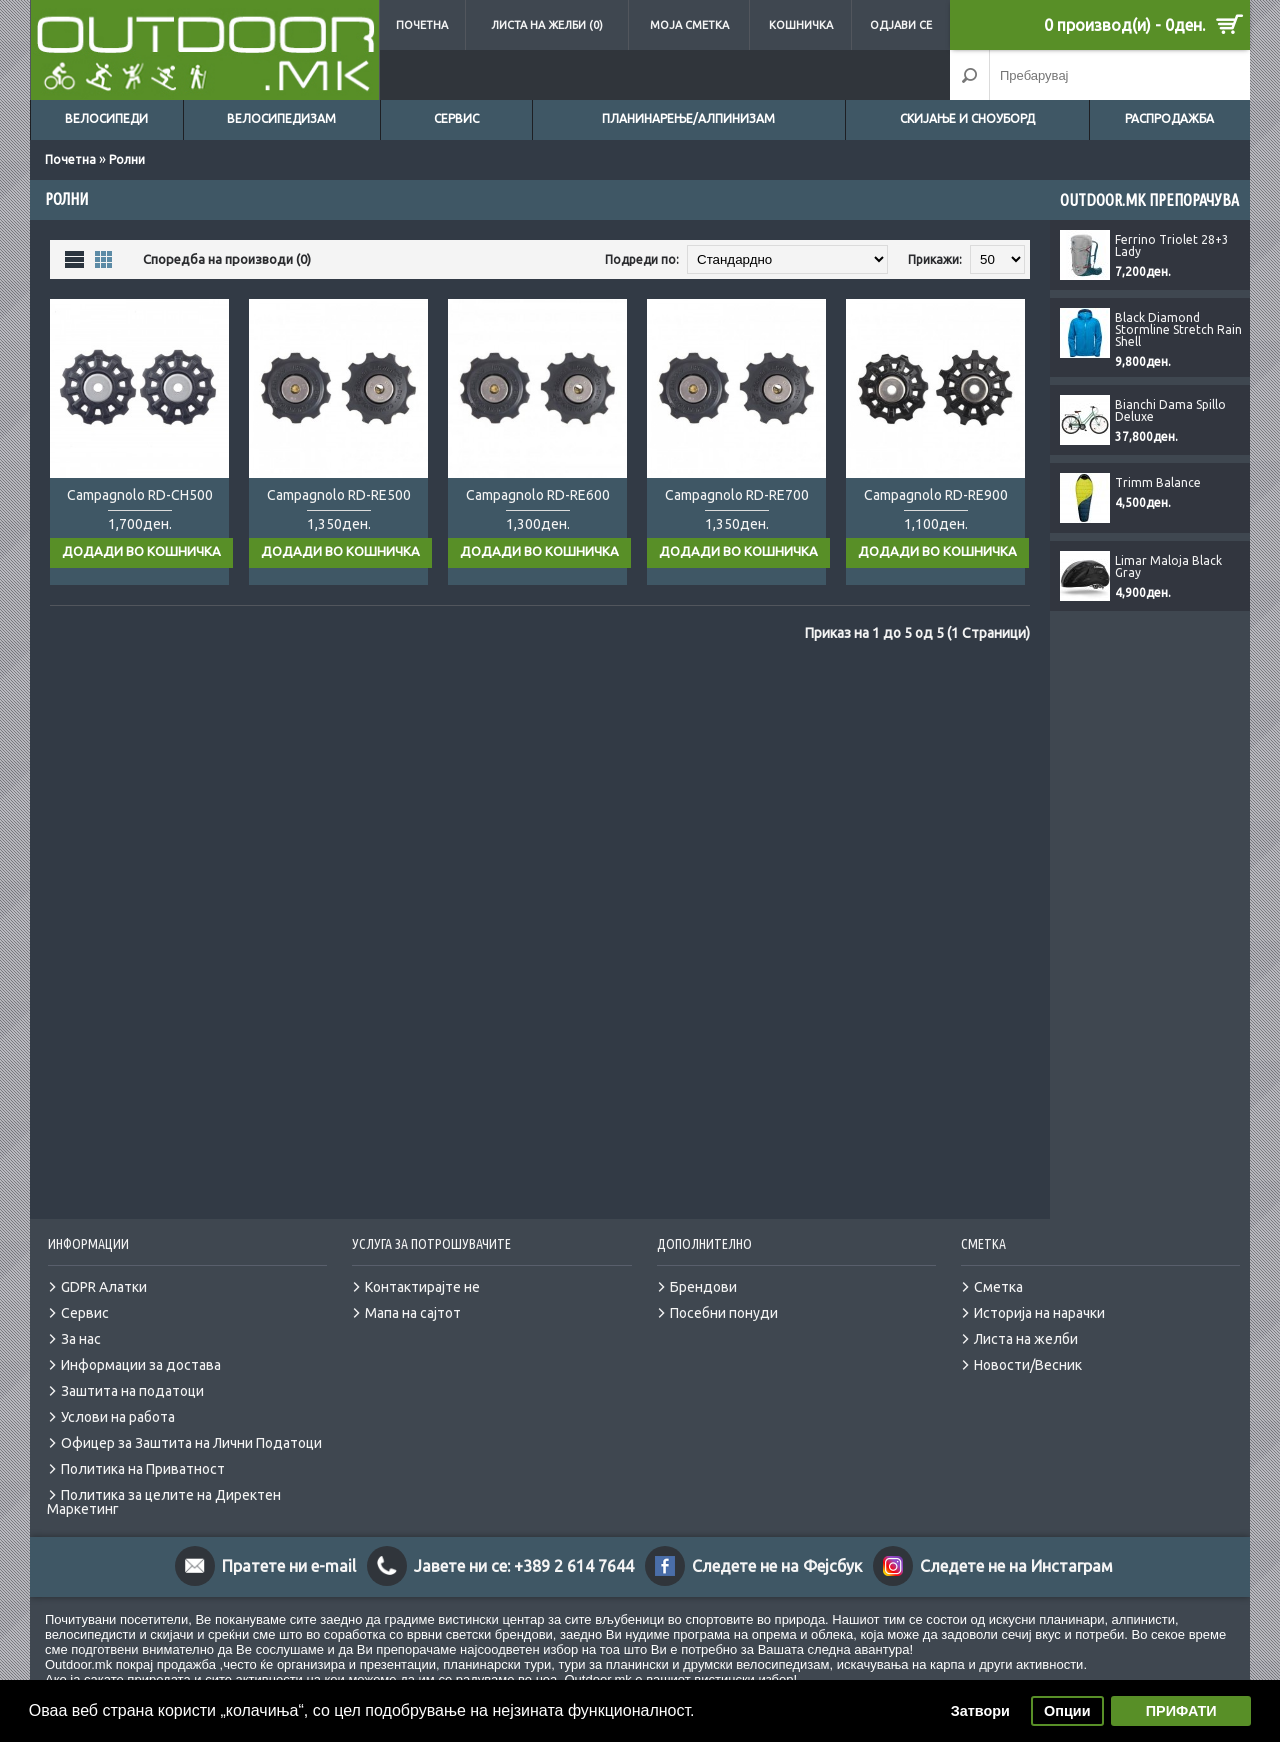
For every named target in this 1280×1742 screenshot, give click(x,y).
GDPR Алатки (104, 1267)
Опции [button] (1067, 1711)
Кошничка (801, 25)
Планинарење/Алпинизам (688, 118)
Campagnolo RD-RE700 (737, 495)
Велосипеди (106, 118)
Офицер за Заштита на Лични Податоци (191, 1423)
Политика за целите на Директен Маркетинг (164, 1482)
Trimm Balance (1158, 483)
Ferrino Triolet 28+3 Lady (1172, 246)
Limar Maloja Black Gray (1168, 567)
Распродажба (1169, 118)
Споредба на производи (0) (227, 259)
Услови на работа (118, 1397)
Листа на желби (1026, 1319)
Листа (75, 258)
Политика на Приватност (143, 1449)
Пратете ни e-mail (289, 1546)
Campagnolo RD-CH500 (140, 495)
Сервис (456, 118)
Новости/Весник (1028, 1345)
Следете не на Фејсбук (777, 1546)
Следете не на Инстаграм (1016, 1546)
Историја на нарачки (1039, 1293)
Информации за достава (141, 1345)
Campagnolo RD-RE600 (538, 495)
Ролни (127, 159)
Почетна (422, 25)
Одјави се (901, 25)
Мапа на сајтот (413, 1293)
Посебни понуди (724, 1293)
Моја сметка (689, 25)
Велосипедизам (281, 118)
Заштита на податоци (132, 1371)
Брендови (703, 1267)
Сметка (998, 1267)
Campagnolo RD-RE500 (339, 495)
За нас (81, 1319)
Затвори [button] (980, 1711)
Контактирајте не (422, 1267)
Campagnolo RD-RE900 (936, 495)
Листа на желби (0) (547, 25)
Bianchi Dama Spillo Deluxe (1170, 411)
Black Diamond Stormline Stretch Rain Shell (1178, 330)
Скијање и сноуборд (967, 118)
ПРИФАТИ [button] (1181, 1711)
